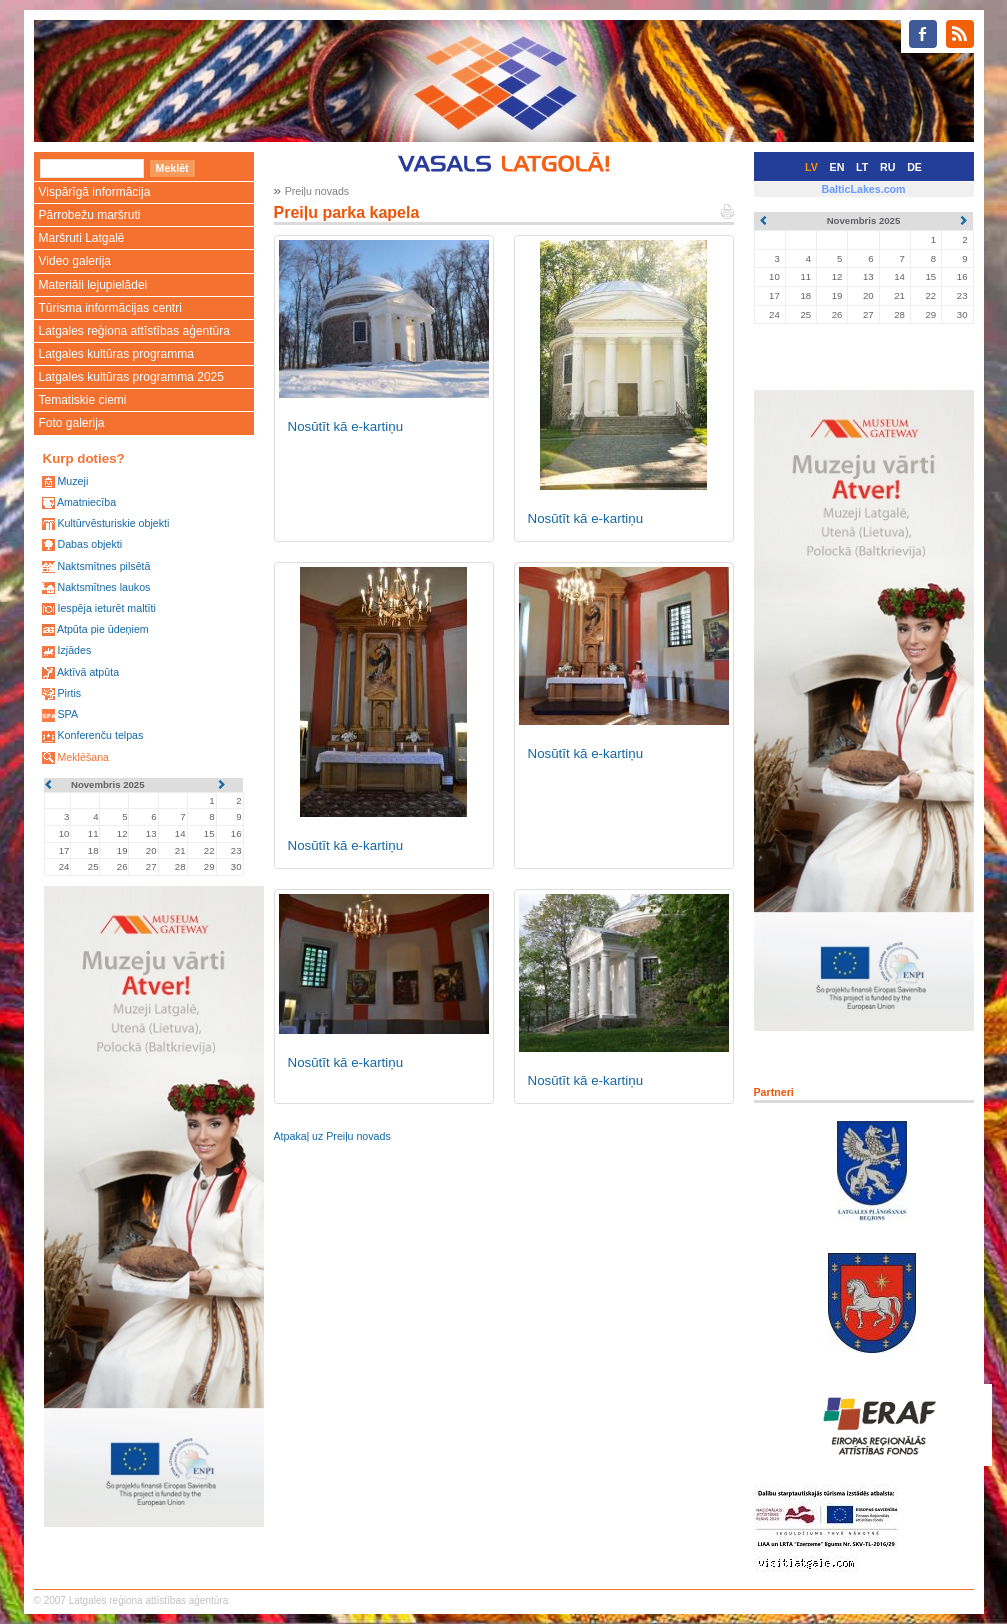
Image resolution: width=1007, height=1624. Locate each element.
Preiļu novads (317, 191)
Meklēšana (83, 757)
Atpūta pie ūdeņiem (103, 629)
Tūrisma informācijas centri (110, 308)
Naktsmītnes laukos (103, 587)
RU (887, 167)
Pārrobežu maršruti (90, 215)
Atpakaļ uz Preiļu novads (332, 1136)
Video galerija (75, 261)
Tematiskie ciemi (83, 400)
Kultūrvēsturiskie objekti (113, 523)
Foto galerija (72, 423)
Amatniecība (86, 502)
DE (914, 167)
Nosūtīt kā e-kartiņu (346, 426)
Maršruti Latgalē (82, 238)
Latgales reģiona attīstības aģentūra (134, 331)
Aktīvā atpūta (88, 672)
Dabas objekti (89, 544)
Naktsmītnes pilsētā (103, 566)
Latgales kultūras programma (116, 354)
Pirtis (69, 693)
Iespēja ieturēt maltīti (106, 608)
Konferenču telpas (100, 735)
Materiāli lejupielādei (93, 285)
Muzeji (72, 481)
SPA (67, 714)
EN (837, 167)
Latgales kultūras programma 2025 (131, 377)
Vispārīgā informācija (95, 192)
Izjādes (74, 650)
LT (862, 167)
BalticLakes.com (863, 189)
